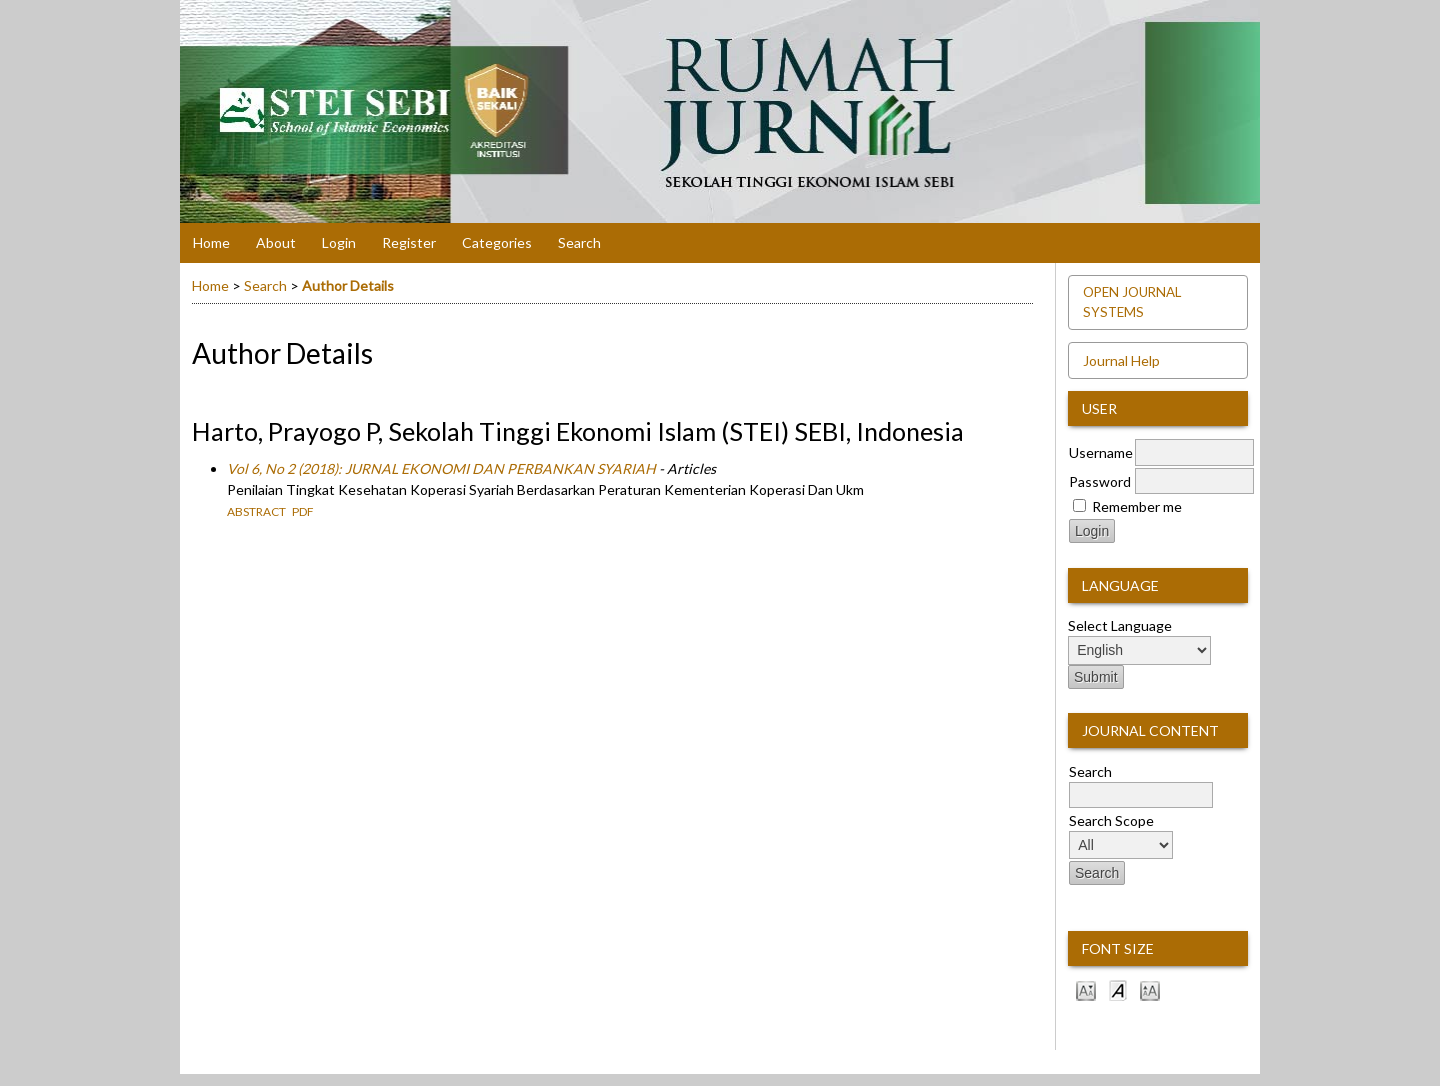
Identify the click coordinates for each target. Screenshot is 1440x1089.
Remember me (1137, 506)
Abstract (256, 511)
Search (579, 242)
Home (211, 242)
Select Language (1120, 625)
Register (409, 242)
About (276, 242)
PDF (303, 511)
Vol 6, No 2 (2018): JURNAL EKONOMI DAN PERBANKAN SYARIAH (441, 468)
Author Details (348, 285)
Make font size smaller (1086, 989)
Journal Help (1121, 360)
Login (339, 242)
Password (1100, 481)
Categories (497, 242)
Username (1101, 452)
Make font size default (1118, 989)
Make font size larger (1150, 989)
